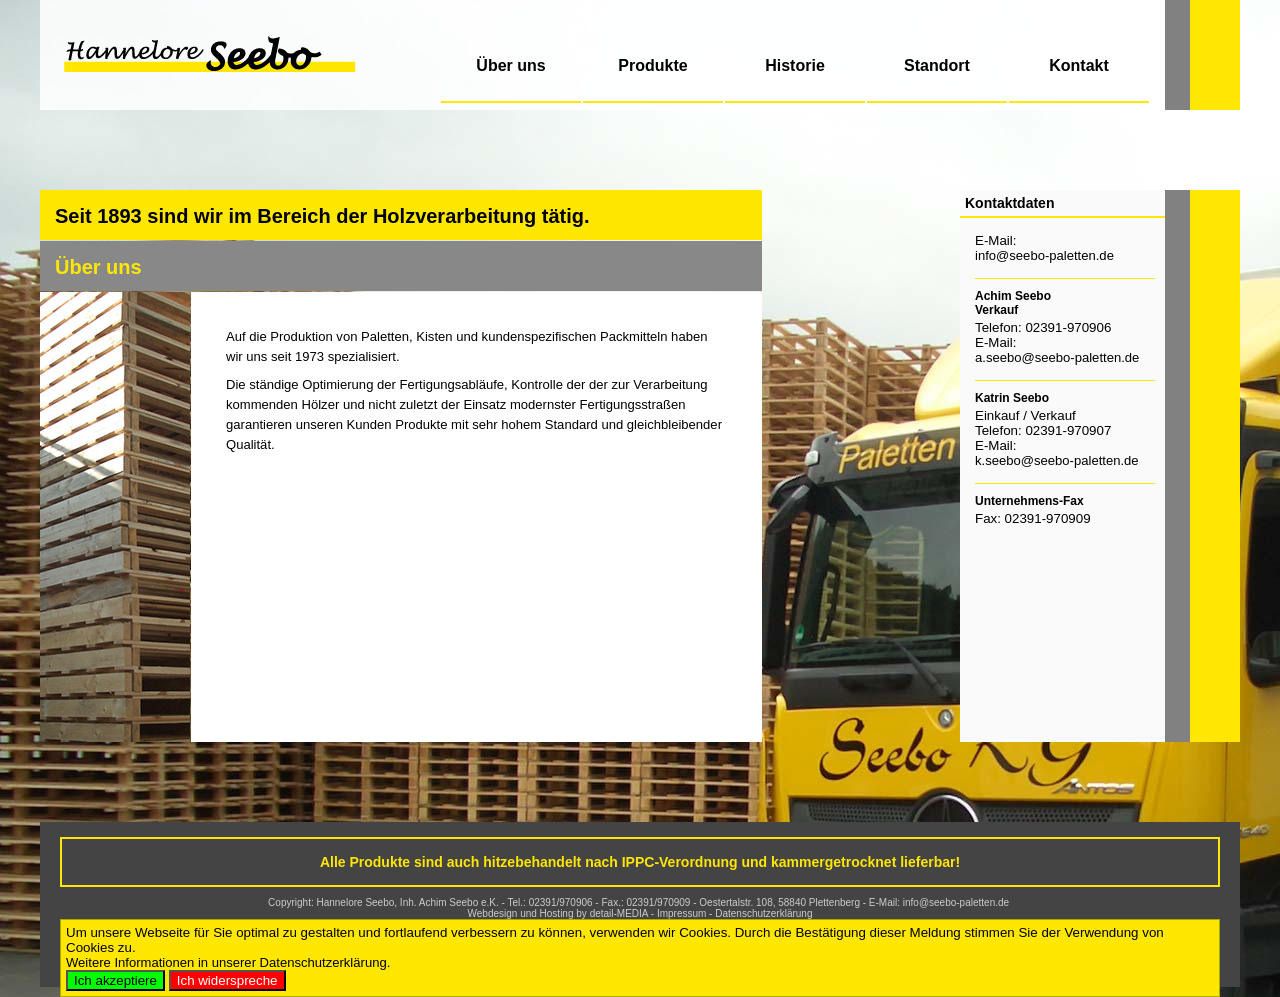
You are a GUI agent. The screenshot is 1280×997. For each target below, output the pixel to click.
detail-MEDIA (619, 913)
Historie (795, 65)
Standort (937, 65)
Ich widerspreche (227, 980)
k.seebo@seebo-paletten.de (1057, 460)
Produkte (652, 65)
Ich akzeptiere (115, 980)
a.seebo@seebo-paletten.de (1057, 357)
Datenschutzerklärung (763, 913)
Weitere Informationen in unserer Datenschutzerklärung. (228, 962)
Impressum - (686, 913)
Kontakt (1079, 65)
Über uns (510, 65)
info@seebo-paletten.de (1044, 255)
